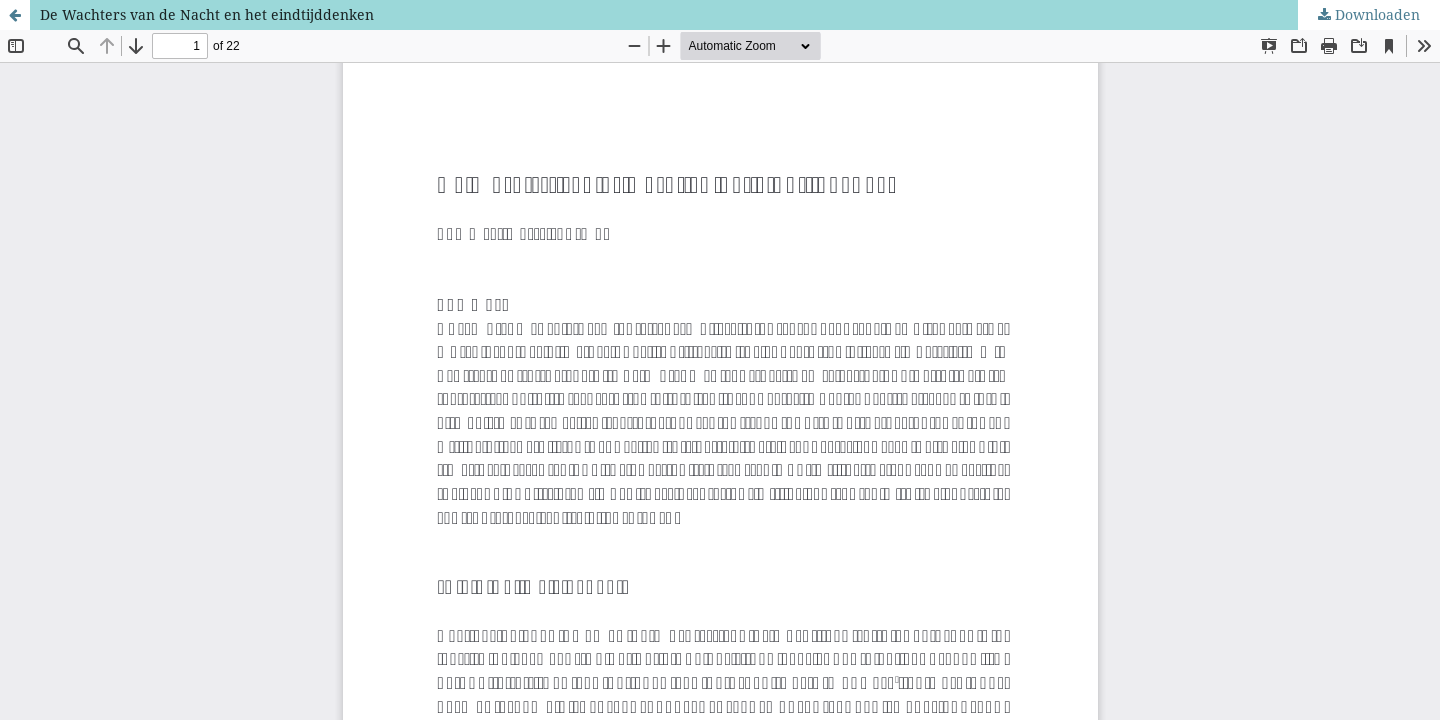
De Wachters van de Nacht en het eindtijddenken (207, 14)
